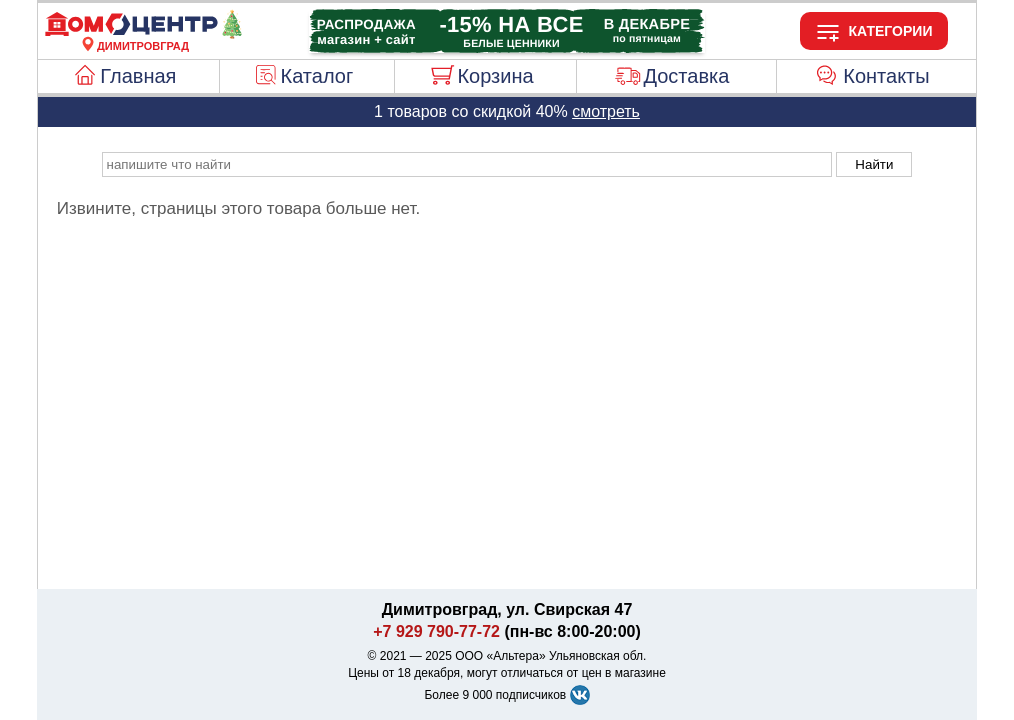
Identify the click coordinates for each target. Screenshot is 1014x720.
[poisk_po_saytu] (467, 164)
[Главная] (143, 34)
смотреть (606, 111)
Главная (138, 76)
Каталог (317, 76)
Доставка (686, 76)
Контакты (886, 76)
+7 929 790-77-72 (436, 631)
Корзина (495, 76)
